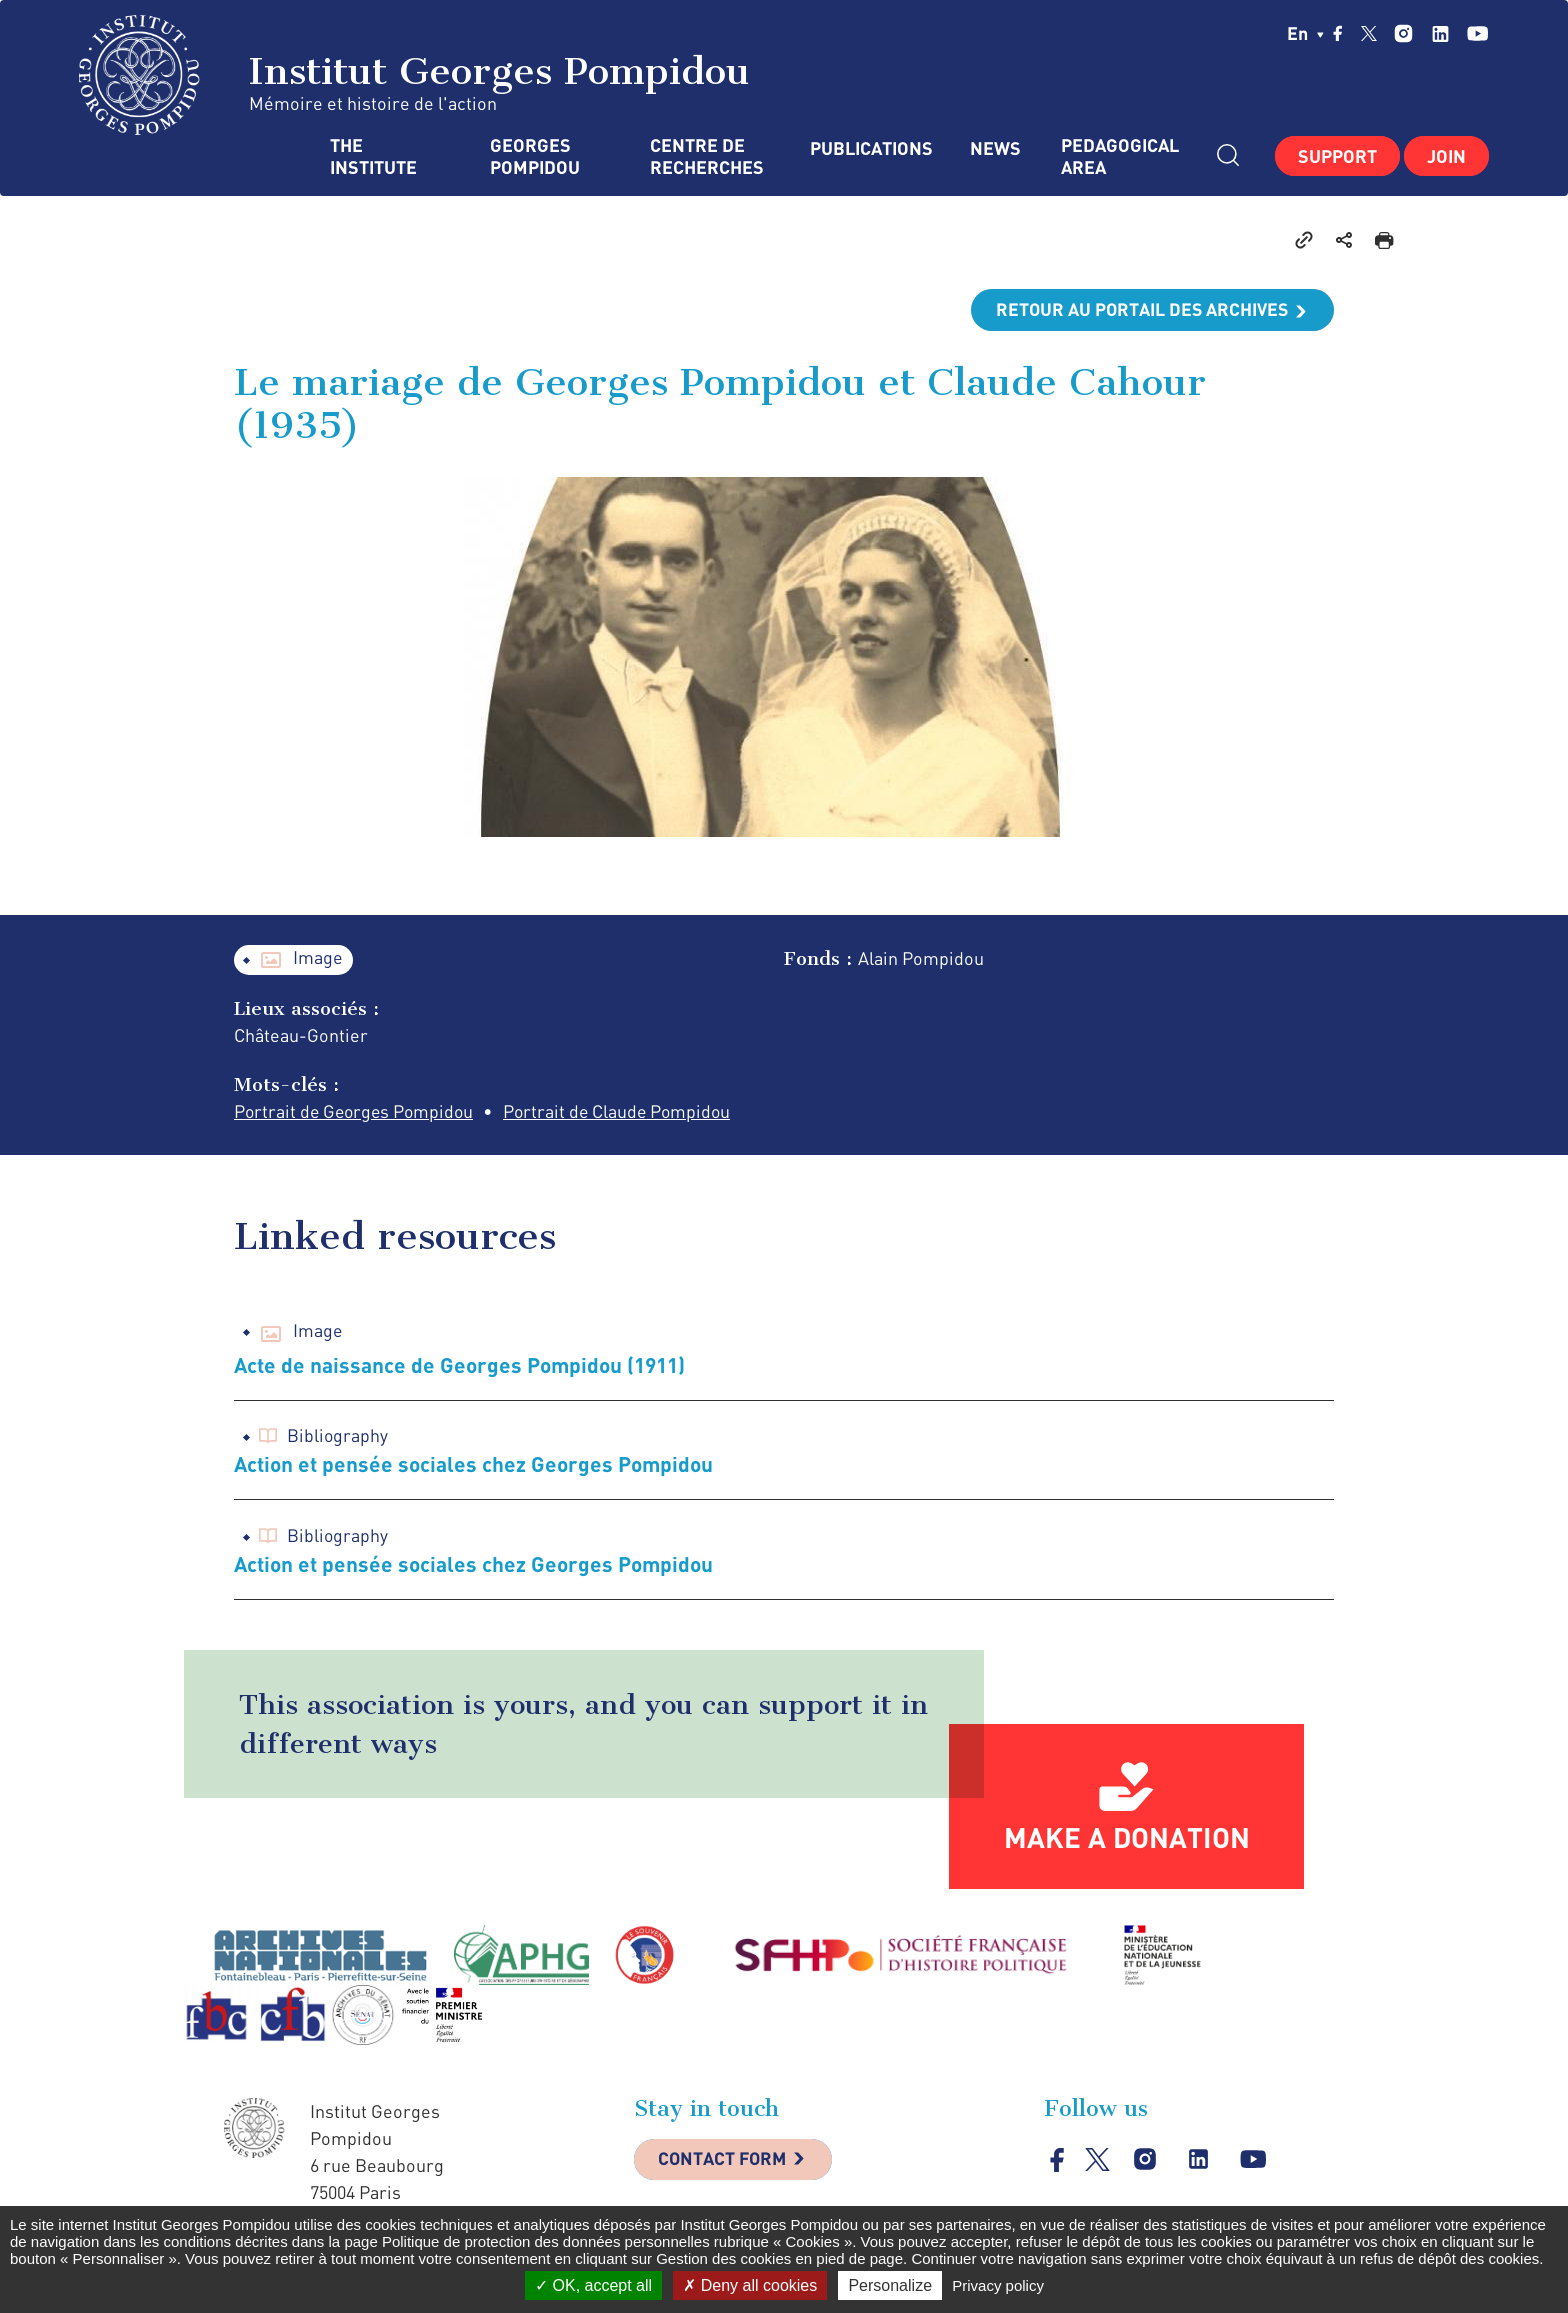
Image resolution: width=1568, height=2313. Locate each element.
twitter (1369, 33)
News (995, 148)
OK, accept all (593, 2285)
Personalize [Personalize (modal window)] (890, 2285)
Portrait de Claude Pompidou (626, 1112)
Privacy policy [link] (998, 2285)
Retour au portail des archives (1140, 310)
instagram (1403, 33)
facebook (1338, 33)
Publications (870, 148)
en (1305, 33)
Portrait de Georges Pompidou (357, 1112)
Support (1337, 156)
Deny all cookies (750, 2285)
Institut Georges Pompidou (414, 75)
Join (1446, 156)
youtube (1477, 33)
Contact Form (725, 2161)
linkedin (1440, 33)
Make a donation (1127, 1838)
